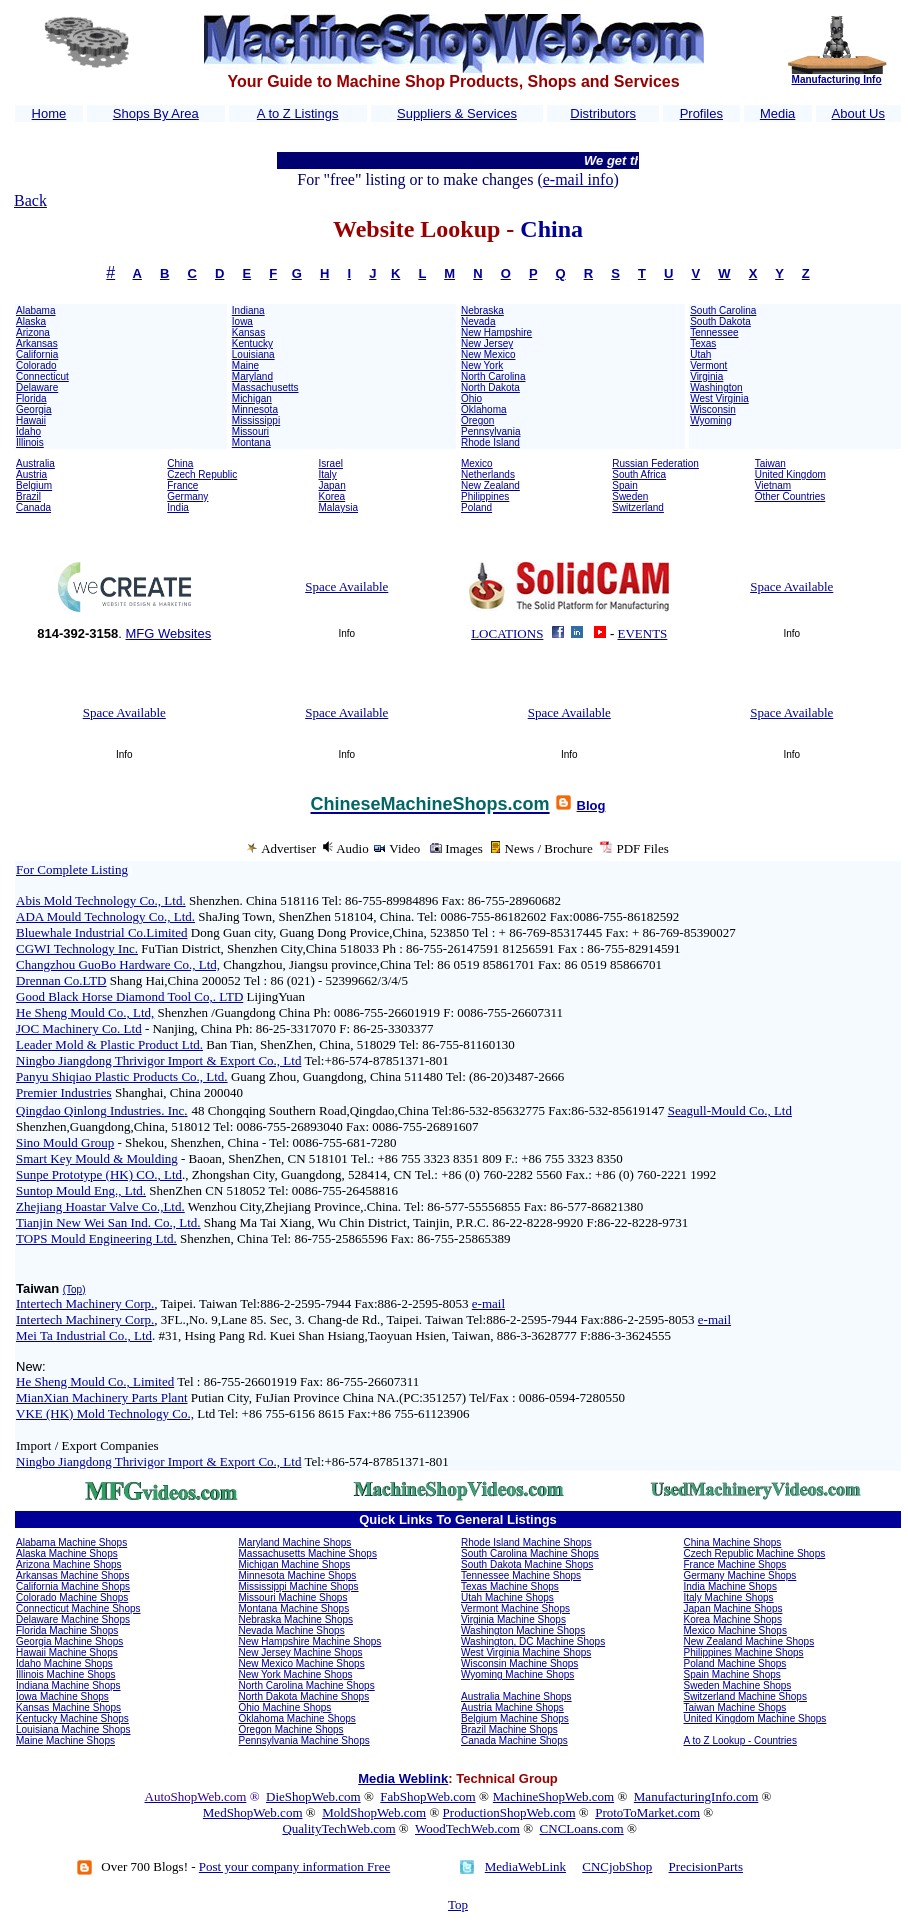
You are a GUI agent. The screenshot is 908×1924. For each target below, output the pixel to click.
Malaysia (338, 507)
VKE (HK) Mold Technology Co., (105, 1413)
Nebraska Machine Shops (296, 1619)
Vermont (708, 365)
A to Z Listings (298, 113)
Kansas (248, 332)
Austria (31, 474)
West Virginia (719, 398)
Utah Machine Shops (507, 1597)
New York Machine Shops (296, 1674)
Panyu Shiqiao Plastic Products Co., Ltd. (122, 1076)
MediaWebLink (525, 1866)
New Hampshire (496, 332)
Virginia (706, 376)
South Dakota (720, 321)
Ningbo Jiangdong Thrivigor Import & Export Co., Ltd (158, 1060)
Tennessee (714, 332)
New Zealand (490, 485)
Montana (251, 442)
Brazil (28, 496)
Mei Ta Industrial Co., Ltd (84, 1335)
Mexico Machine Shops (735, 1630)
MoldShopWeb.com (374, 1812)
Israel (331, 463)
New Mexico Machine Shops (302, 1663)
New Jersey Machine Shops (301, 1652)
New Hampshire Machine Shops (310, 1641)
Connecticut (42, 376)
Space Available (346, 586)
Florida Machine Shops (67, 1630)
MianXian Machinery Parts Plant (102, 1397)
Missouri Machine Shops (293, 1597)
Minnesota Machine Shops (298, 1575)
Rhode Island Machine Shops (526, 1542)
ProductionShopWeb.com (509, 1812)
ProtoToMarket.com (647, 1812)
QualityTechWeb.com (338, 1828)
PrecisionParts (706, 1866)
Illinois (30, 442)
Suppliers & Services (457, 113)
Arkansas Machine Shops (72, 1575)
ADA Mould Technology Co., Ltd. (105, 916)
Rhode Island (490, 442)
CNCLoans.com (582, 1828)
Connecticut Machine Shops (78, 1608)
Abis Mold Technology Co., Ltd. (101, 900)
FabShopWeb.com (427, 1796)
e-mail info (578, 179)
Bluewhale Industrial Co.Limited (102, 932)
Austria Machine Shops (512, 1707)
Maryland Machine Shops (295, 1542)
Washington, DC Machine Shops (533, 1641)
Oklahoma (484, 409)
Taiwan (770, 463)
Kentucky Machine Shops (72, 1718)
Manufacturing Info (837, 79)
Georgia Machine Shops (69, 1641)
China (180, 463)
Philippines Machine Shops (744, 1652)
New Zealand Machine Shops (749, 1641)
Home (49, 113)
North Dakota (490, 387)
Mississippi (256, 420)
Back (30, 200)
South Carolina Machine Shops (530, 1553)
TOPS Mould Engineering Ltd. (96, 1238)
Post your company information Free (294, 1866)
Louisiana (253, 354)
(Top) (74, 1289)
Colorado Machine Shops (72, 1597)
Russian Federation (655, 463)
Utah (700, 354)
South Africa (639, 474)
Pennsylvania (490, 431)
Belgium (34, 485)
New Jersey (487, 343)
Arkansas (37, 343)
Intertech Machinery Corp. (85, 1303)
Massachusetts (265, 387)
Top (458, 1904)
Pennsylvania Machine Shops (304, 1740)
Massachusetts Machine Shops (308, 1553)
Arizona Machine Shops (69, 1564)
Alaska (31, 321)
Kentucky (252, 343)
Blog (591, 805)
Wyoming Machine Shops (517, 1674)
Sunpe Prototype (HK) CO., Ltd (99, 1174)
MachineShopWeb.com (553, 1796)
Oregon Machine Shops (291, 1729)
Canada (33, 507)
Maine (245, 365)
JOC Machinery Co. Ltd (79, 1028)
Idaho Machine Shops (64, 1663)
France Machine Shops (735, 1564)
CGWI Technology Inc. (77, 948)
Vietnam (773, 485)
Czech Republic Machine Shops (755, 1553)
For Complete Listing (72, 869)
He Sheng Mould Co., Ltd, (85, 1012)
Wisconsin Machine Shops (519, 1663)
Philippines (485, 496)
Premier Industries (64, 1092)
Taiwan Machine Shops (735, 1707)
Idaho (28, 431)
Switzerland (638, 507)
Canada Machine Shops (514, 1740)
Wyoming (711, 420)
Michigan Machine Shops (295, 1564)
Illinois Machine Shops (66, 1674)
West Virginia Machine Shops (526, 1652)
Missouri (250, 431)
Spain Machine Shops (732, 1674)
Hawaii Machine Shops (67, 1652)
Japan (332, 485)
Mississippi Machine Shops (299, 1586)
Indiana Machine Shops (68, 1685)
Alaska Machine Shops (67, 1553)
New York (482, 365)
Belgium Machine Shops (515, 1718)
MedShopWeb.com (253, 1812)
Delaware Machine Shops (73, 1619)
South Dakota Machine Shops (527, 1564)
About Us (858, 113)
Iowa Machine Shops (62, 1696)
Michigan (252, 398)
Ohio (471, 398)
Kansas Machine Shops (68, 1707)
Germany (187, 496)
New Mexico (488, 354)
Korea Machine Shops (733, 1619)
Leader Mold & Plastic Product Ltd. (109, 1044)
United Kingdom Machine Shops (755, 1718)
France (182, 485)
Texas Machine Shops (510, 1586)
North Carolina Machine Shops (307, 1685)
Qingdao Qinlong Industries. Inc (102, 1110)
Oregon (477, 420)
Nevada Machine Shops (292, 1630)
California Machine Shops (73, 1586)
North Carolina (493, 376)
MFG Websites (168, 633)
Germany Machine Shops (740, 1575)
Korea (332, 496)
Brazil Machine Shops (509, 1729)
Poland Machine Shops (735, 1663)
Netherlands (488, 474)
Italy (328, 474)
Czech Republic (202, 474)
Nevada (478, 321)
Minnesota (255, 409)
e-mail (488, 1303)
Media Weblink (403, 1778)
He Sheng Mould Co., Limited (95, 1381)
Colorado (36, 365)
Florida (31, 398)
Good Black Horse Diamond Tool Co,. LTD (129, 996)
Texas (703, 343)
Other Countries (790, 496)
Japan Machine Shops (733, 1608)
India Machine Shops (730, 1586)
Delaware (37, 387)
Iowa (242, 321)
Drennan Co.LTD (61, 980)
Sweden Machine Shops (738, 1685)
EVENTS (643, 633)
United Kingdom (790, 474)
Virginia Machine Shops (513, 1619)
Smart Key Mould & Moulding (97, 1158)
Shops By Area (156, 113)
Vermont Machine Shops (515, 1608)
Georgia (34, 409)
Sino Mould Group (65, 1142)
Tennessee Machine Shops (521, 1575)
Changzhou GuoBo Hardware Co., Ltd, (118, 964)
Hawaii (31, 420)
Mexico (477, 463)
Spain (625, 485)
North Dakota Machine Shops (304, 1696)
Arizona (33, 332)
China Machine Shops (733, 1542)
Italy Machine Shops (729, 1597)
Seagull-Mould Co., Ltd (730, 1110)
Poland (476, 507)
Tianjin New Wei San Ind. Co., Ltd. (108, 1222)
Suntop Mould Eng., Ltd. (81, 1190)
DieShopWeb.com (313, 1796)
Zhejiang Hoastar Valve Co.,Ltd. (100, 1206)
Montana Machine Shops (294, 1608)
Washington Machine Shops (523, 1630)
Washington (716, 387)
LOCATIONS (507, 633)
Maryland (252, 376)
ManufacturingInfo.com (696, 1796)
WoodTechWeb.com (467, 1828)
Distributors (603, 113)
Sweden (630, 496)
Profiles (701, 113)
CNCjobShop (617, 1866)
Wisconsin (713, 409)
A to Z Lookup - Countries (740, 1740)
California (37, 354)
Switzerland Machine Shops (745, 1696)
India (178, 507)
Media (777, 113)
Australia (35, 463)
